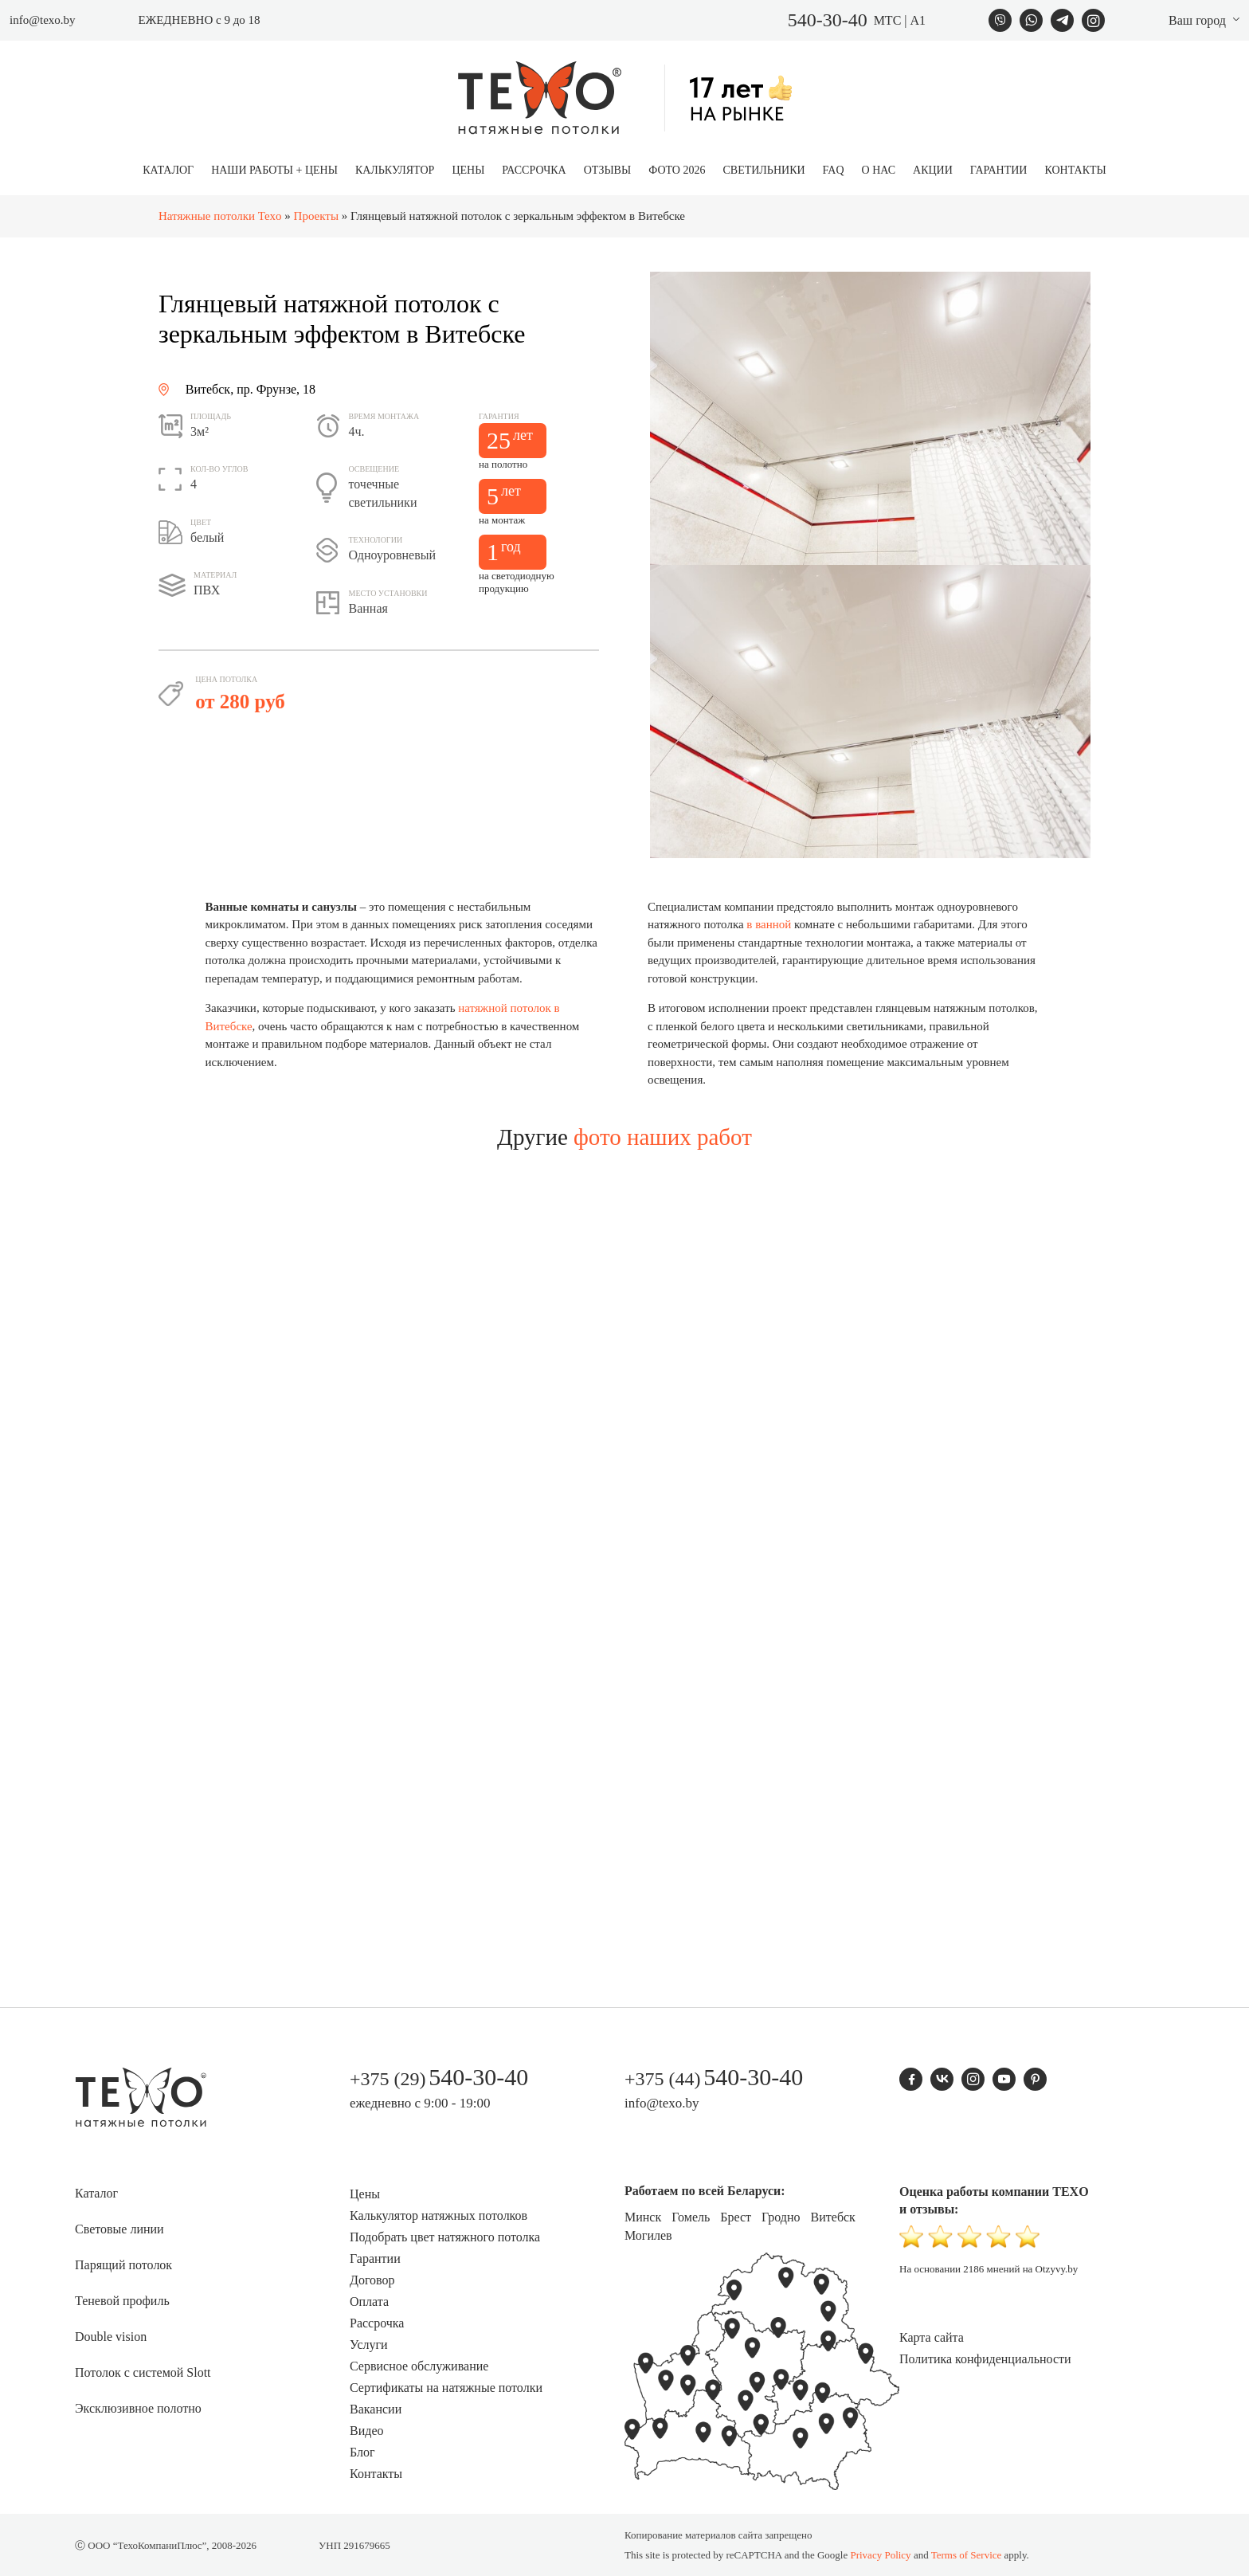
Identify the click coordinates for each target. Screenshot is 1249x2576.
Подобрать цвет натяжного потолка (445, 2237)
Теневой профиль (122, 2300)
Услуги (369, 2344)
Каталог (168, 170)
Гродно (781, 2217)
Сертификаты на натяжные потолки (446, 2387)
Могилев (648, 2235)
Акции (933, 170)
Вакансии (375, 2409)
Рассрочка (534, 170)
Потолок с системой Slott (143, 2372)
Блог (362, 2452)
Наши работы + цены (274, 170)
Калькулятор (394, 170)
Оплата (369, 2301)
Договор (372, 2280)
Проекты (316, 216)
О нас (878, 170)
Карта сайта (931, 2337)
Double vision (111, 2336)
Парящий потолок (123, 2265)
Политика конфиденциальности (985, 2359)
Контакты (1075, 170)
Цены (468, 170)
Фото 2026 (676, 170)
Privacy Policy (880, 2555)
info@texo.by (43, 20)
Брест (735, 2217)
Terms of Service (966, 2555)
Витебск (833, 2217)
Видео (366, 2430)
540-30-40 (827, 20)
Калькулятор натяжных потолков (438, 2215)
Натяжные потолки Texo (220, 216)
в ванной (768, 924)
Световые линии (119, 2229)
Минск (642, 2217)
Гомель (690, 2217)
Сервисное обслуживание (419, 2366)
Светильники (763, 170)
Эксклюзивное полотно (138, 2408)
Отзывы (607, 170)
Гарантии (999, 170)
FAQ (833, 170)
